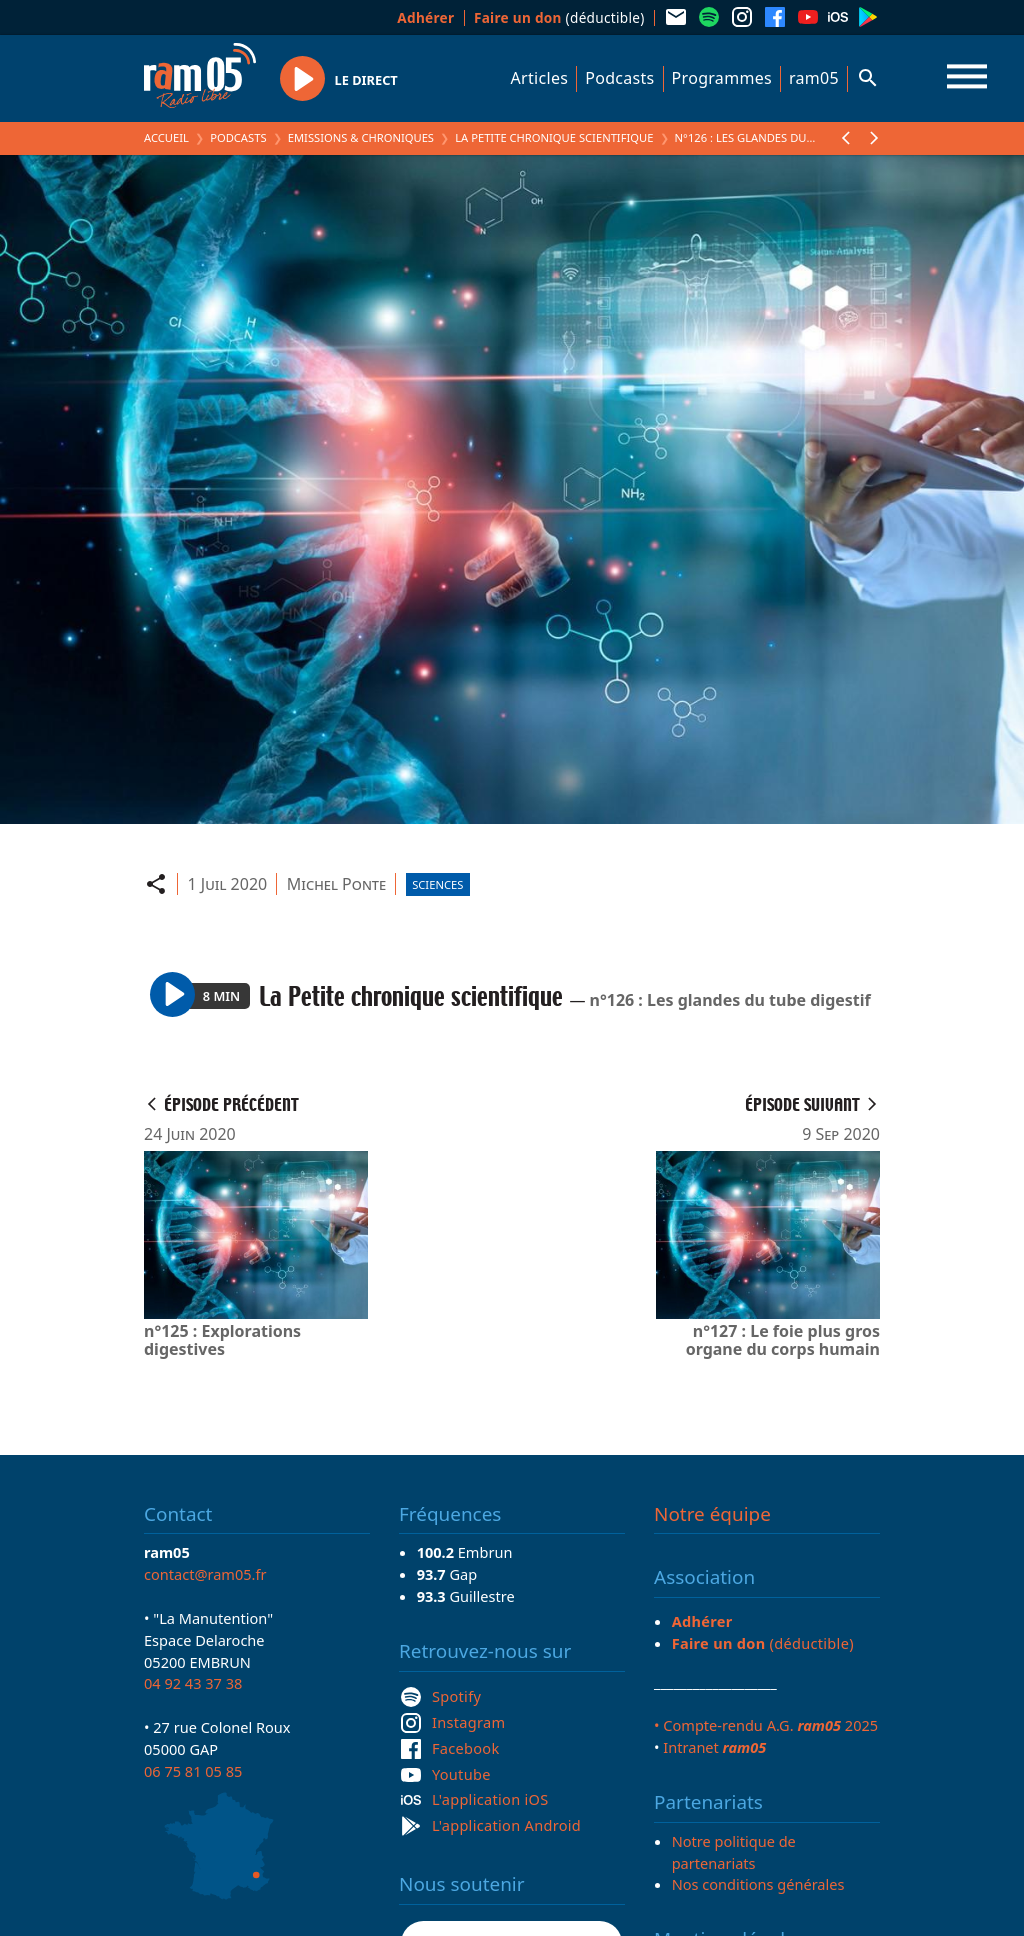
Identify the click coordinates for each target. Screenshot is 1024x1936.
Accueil (166, 137)
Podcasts (619, 78)
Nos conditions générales (758, 1884)
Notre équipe (712, 1514)
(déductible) (559, 17)
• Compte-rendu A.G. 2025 (766, 1725)
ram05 (814, 78)
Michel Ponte (336, 884)
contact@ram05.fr (205, 1574)
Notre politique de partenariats (734, 1852)
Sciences (437, 884)
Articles (540, 78)
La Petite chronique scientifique (554, 137)
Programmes (722, 78)
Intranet (714, 1747)
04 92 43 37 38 (193, 1683)
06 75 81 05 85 (193, 1771)
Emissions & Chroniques (361, 137)
